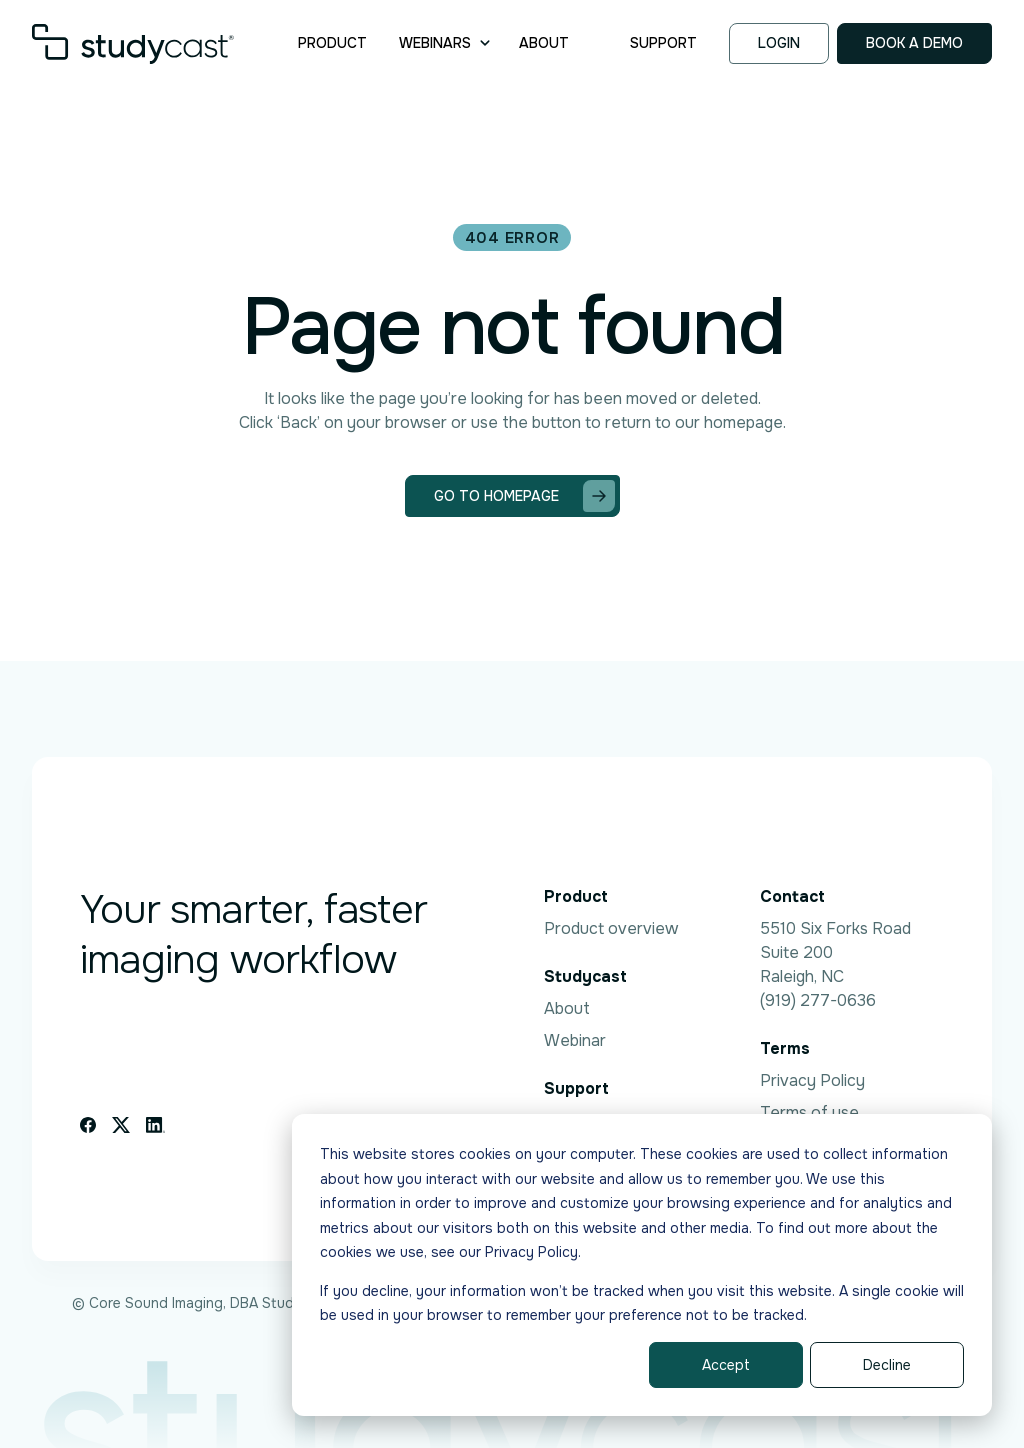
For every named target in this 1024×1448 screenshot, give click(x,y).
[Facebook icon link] (88, 1125)
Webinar (575, 1040)
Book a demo (914, 43)
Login (779, 43)
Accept (726, 1365)
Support (663, 43)
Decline (887, 1365)
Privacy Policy (812, 1080)
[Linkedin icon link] (155, 1125)
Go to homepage (524, 496)
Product (332, 43)
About (544, 43)
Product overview (611, 928)
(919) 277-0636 (818, 1000)
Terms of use (809, 1112)
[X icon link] (121, 1125)
